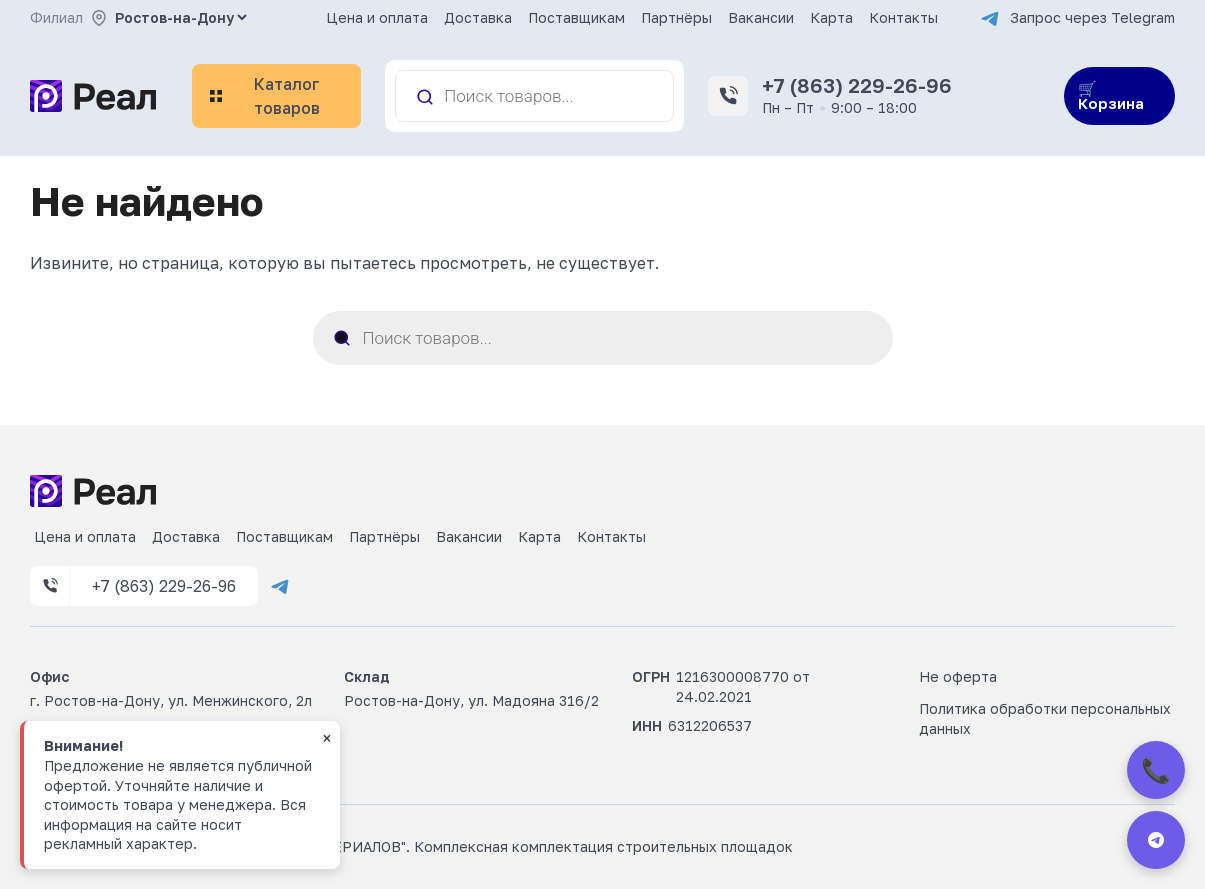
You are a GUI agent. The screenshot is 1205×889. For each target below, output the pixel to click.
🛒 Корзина (1111, 95)
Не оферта (958, 676)
